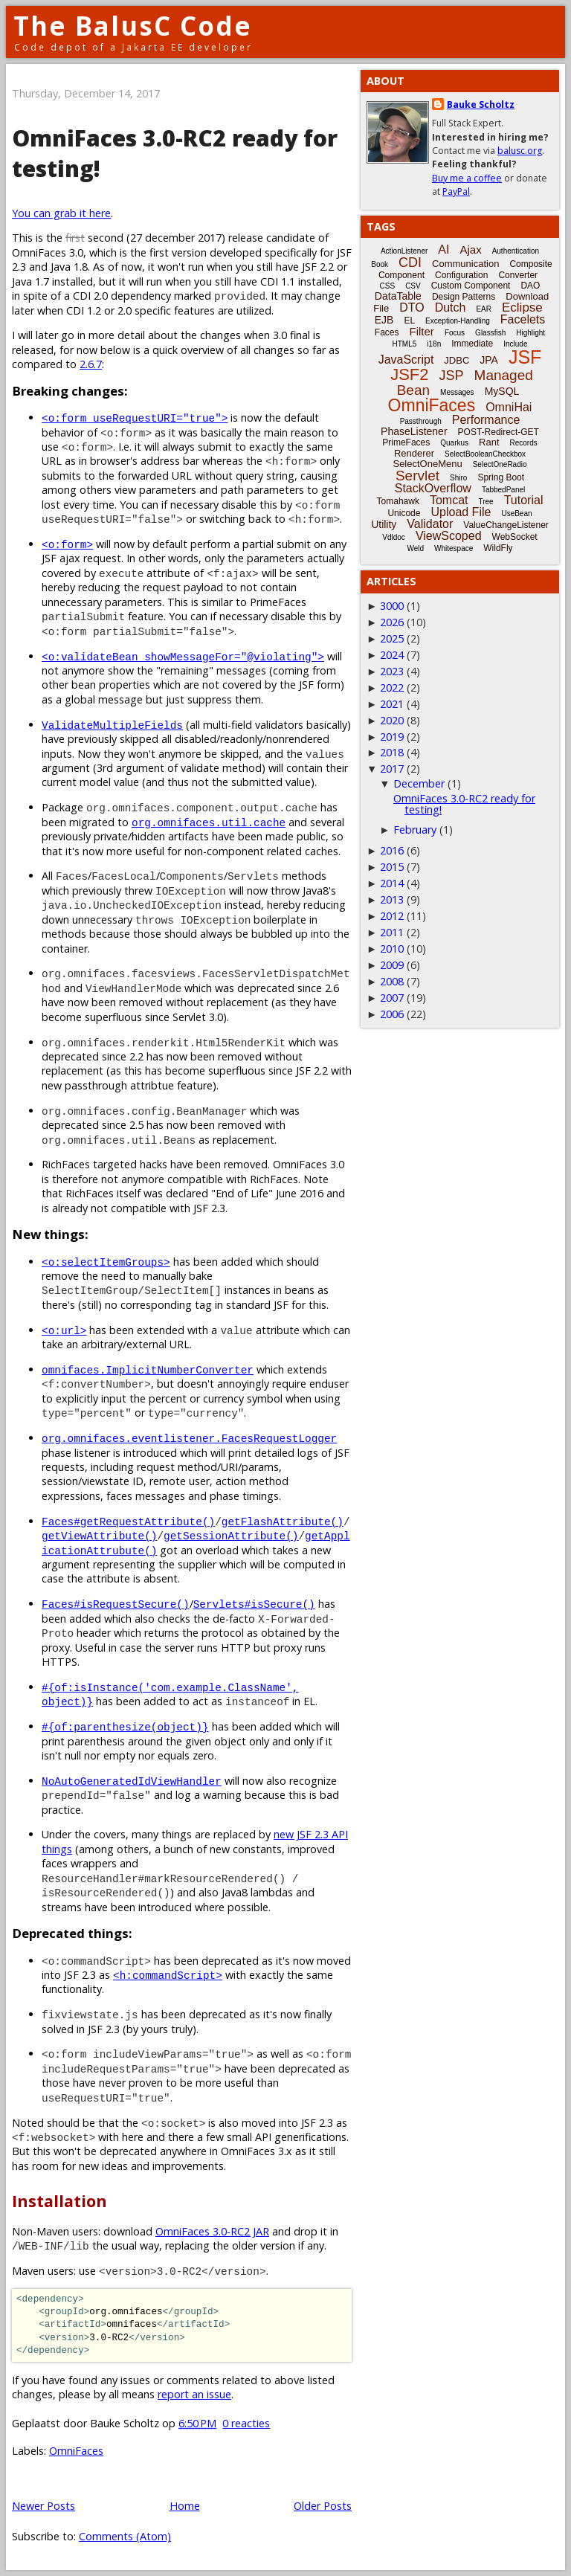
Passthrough (421, 421)
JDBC (456, 360)
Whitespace (453, 548)
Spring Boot (500, 477)
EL (409, 320)
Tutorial (523, 500)
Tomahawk (398, 501)
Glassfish (490, 333)
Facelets (522, 319)
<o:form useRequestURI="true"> (135, 417)
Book (379, 264)
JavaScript (406, 359)
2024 (392, 655)
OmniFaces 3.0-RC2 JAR (212, 2231)
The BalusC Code (132, 25)
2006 (392, 1014)
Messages (457, 392)
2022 (392, 687)
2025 (392, 638)
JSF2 (409, 374)
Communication (465, 263)
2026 (392, 622)
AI (443, 249)
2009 (392, 965)
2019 (392, 737)
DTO (411, 307)
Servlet (417, 475)
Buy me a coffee (467, 178)
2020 (392, 720)
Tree (485, 502)
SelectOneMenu (427, 463)
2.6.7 (91, 364)
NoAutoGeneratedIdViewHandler (132, 1781)
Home (185, 2506)
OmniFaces (76, 2451)
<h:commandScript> (167, 1975)
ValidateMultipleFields (112, 725)
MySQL (502, 391)
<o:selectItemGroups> (106, 1262)
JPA (489, 360)
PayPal (456, 191)
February (414, 829)
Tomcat (449, 500)
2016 (392, 850)
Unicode (403, 513)
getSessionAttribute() (231, 1535)
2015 (392, 867)
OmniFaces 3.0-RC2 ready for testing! (464, 803)
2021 (392, 704)
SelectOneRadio (500, 464)
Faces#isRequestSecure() (116, 1604)
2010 (392, 948)
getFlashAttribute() (282, 1521)
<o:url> (64, 1330)
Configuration (461, 275)
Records (524, 443)
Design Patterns (463, 297)
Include (515, 344)
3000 (392, 606)
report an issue (194, 2394)
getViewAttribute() (99, 1535)
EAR (483, 309)
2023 (392, 671)
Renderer (414, 453)
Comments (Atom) (125, 2536)
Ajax (470, 249)
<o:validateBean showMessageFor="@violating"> (183, 656)
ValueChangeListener (506, 525)
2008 (392, 981)
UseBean (516, 513)
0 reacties (246, 2423)
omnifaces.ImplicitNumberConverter (148, 1369)
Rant (489, 442)
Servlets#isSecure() (254, 1604)
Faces (387, 332)
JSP (451, 375)
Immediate (472, 343)
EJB (384, 320)
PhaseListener (414, 431)
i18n (434, 344)
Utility (383, 524)
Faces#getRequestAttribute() (128, 1521)
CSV (413, 286)
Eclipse (522, 307)
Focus (455, 333)
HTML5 (405, 344)
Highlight (530, 333)
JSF (525, 357)
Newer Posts (43, 2506)
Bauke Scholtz (480, 104)
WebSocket (515, 537)
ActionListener (404, 251)
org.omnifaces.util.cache (209, 822)
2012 (392, 916)
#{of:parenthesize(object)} (125, 1726)
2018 (392, 752)
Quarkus (454, 443)
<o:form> (67, 544)
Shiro (458, 478)
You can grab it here (61, 213)
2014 (392, 883)
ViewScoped (449, 535)
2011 (392, 932)
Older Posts (323, 2506)
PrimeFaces (406, 442)
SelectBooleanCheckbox (485, 454)
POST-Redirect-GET (498, 432)
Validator (430, 524)
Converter (518, 275)
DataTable (398, 296)
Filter (422, 331)
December (419, 783)
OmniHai (508, 407)
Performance (486, 419)
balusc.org (519, 150)
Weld (415, 548)
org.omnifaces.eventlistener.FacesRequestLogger (189, 1438)
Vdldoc (393, 537)
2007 (392, 998)
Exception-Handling (457, 321)
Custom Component (471, 285)
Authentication (515, 251)
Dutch (450, 307)
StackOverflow (433, 488)
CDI (410, 262)
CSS (388, 286)
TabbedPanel (503, 490)
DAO (530, 285)
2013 (392, 899)
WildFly (497, 548)
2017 (392, 768)
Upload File (460, 512)
